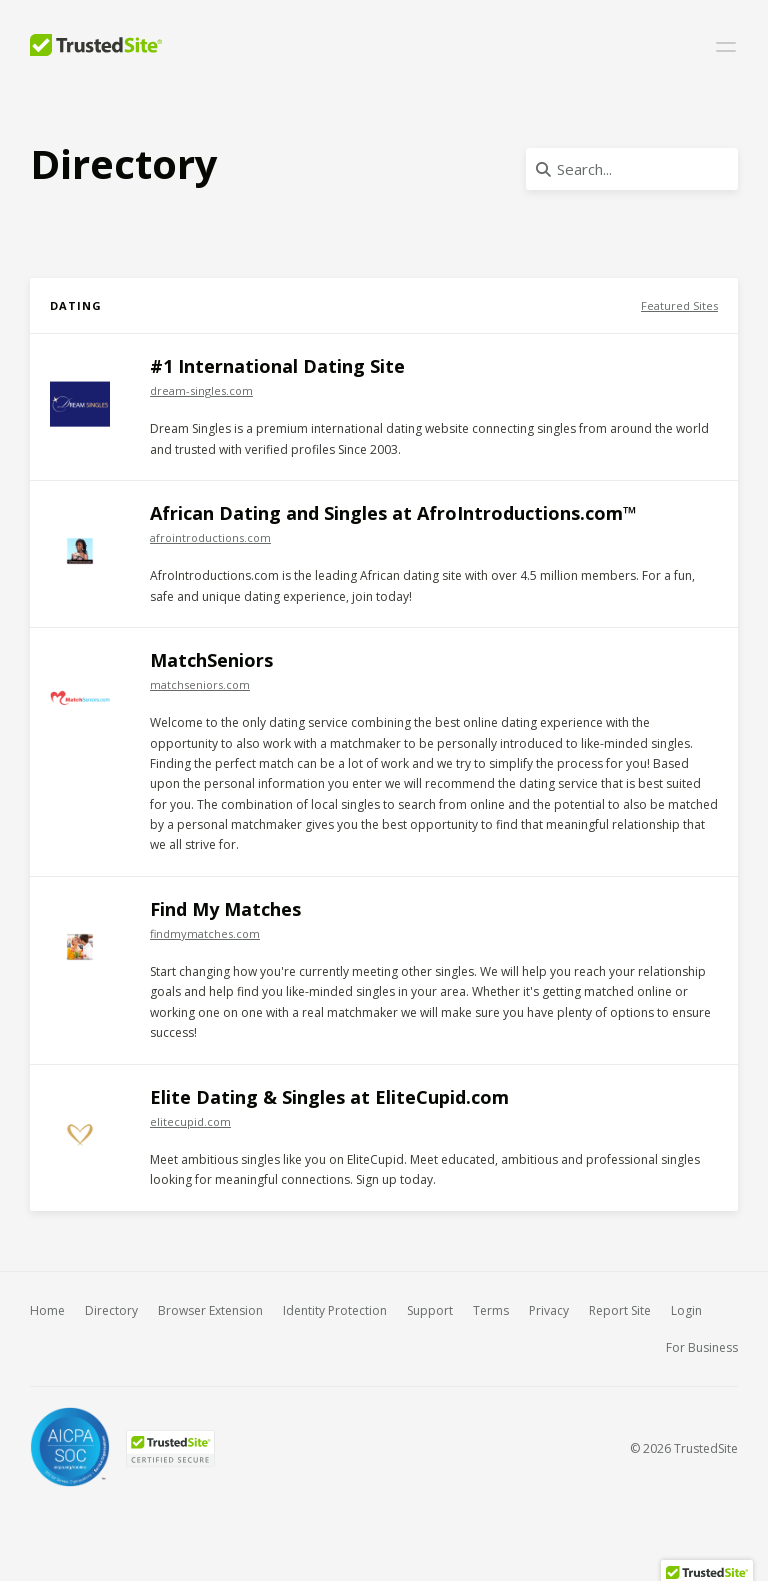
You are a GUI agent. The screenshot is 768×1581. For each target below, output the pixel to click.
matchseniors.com (200, 684)
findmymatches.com (205, 933)
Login (686, 1310)
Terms (491, 1310)
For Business (702, 1347)
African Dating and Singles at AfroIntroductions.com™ (393, 513)
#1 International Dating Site (277, 366)
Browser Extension (210, 1310)
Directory (111, 1310)
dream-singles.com (201, 390)
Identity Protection (335, 1310)
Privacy (549, 1310)
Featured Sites (679, 305)
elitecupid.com (190, 1121)
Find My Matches (225, 909)
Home (47, 1310)
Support (430, 1310)
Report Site (620, 1310)
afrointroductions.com (210, 537)
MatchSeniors (211, 660)
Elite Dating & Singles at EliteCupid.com (329, 1097)
